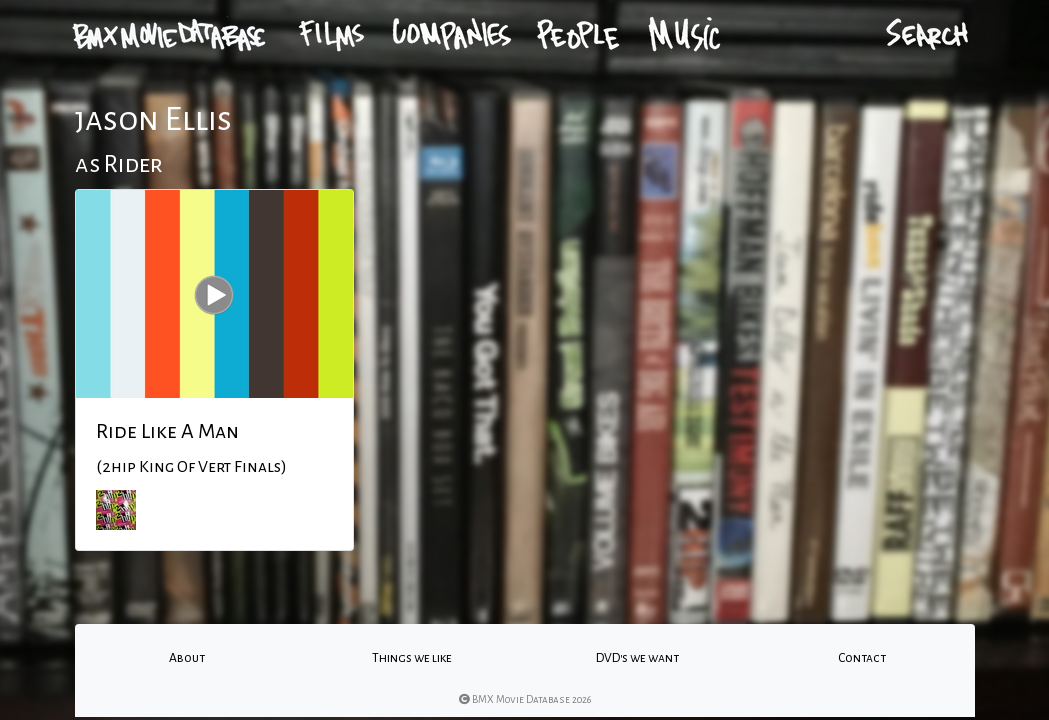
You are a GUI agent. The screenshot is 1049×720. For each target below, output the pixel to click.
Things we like (412, 658)
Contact (862, 658)
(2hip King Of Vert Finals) (191, 467)
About (187, 658)
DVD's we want (637, 658)
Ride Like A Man (167, 431)
